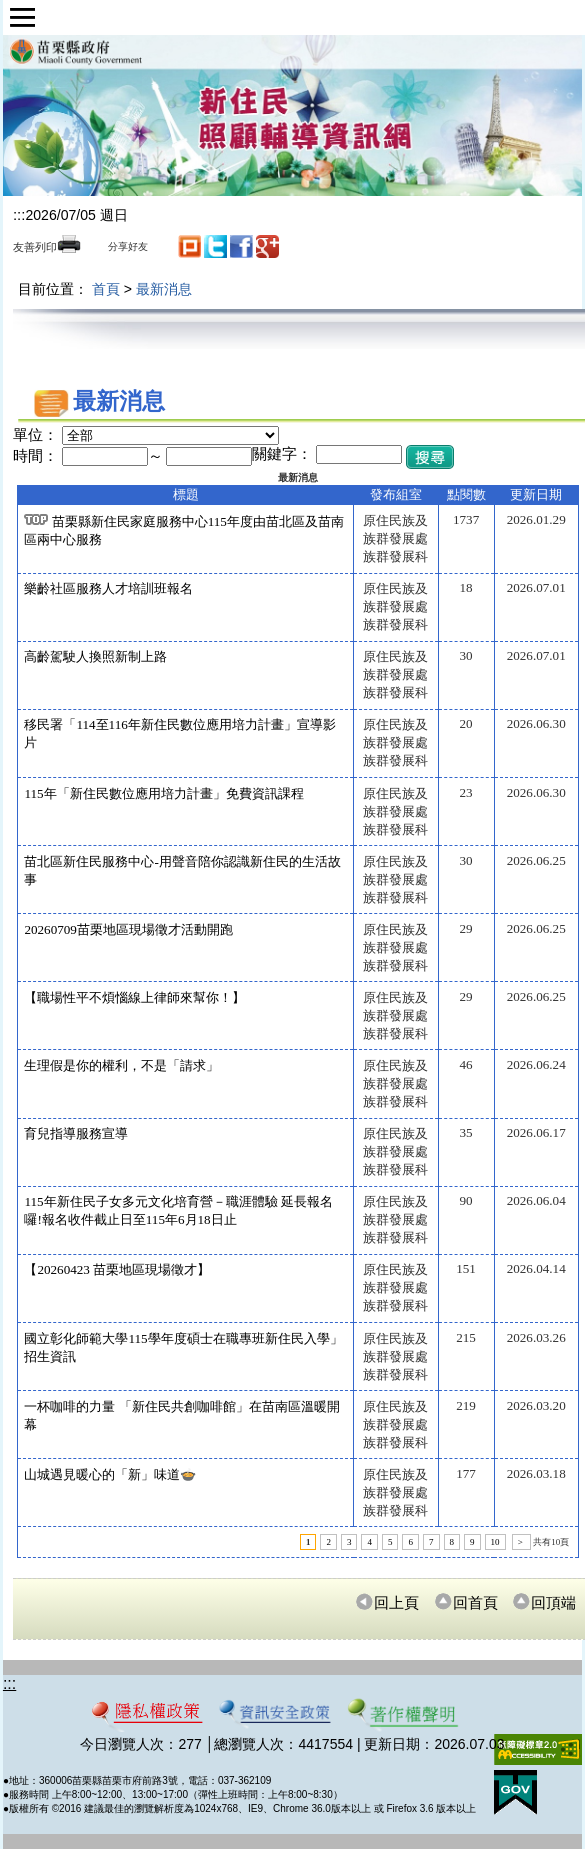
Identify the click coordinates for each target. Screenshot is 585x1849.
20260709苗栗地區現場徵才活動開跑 (128, 929)
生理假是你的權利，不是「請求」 (121, 1065)
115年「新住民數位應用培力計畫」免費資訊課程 (163, 793)
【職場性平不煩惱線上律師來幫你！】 (134, 997)
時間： (35, 456)
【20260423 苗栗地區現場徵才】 (117, 1269)
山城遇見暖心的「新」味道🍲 (110, 1474)
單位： (35, 435)
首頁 (106, 289)
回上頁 (387, 1603)
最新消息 (164, 289)
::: (19, 214)
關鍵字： (282, 454)
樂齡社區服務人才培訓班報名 (108, 588)
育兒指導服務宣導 (76, 1133)
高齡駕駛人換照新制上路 (95, 656)
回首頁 (466, 1603)
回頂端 (544, 1603)
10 (495, 1542)
